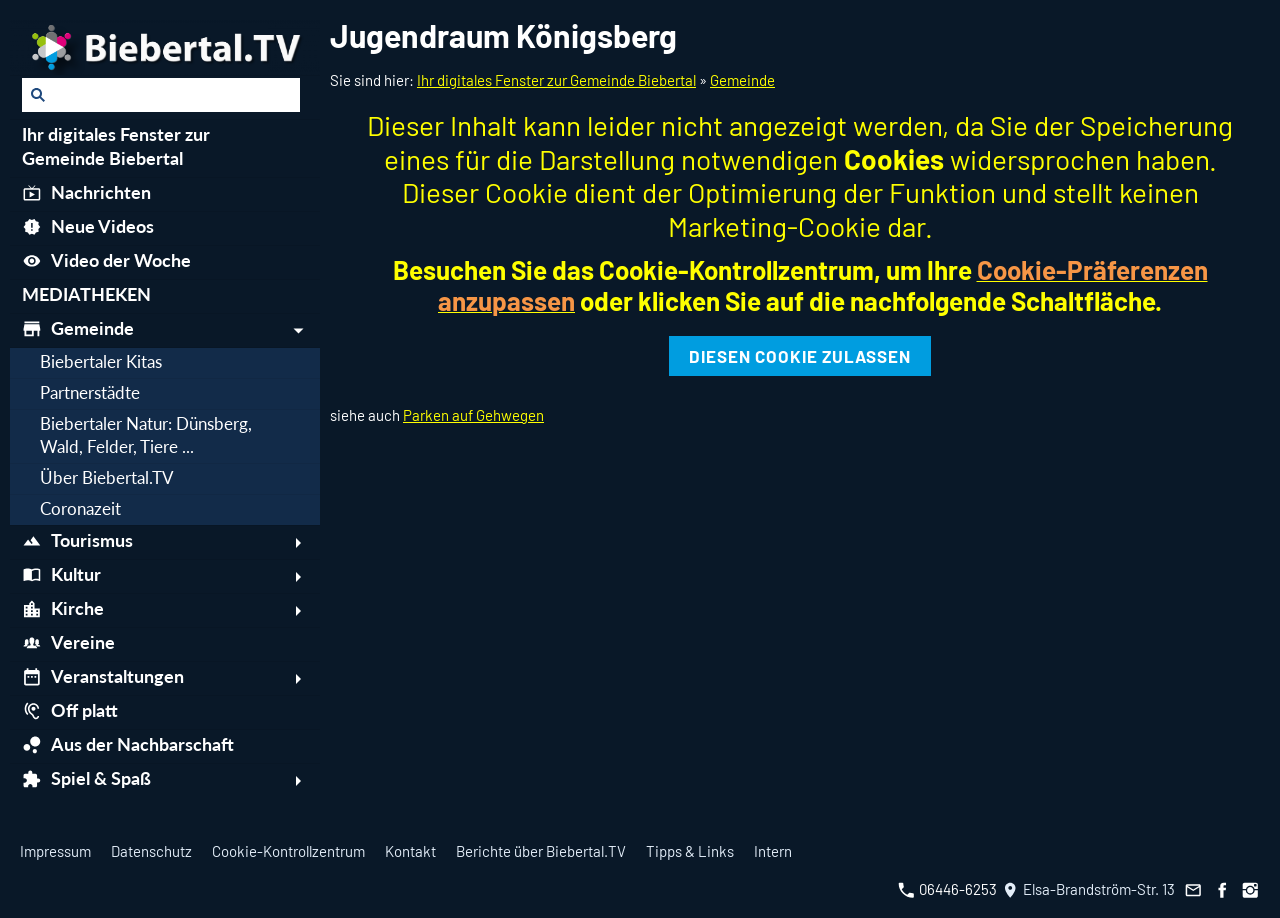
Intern (773, 851)
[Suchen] (161, 95)
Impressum (55, 851)
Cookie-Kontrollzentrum (288, 851)
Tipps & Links (690, 851)
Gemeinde (742, 80)
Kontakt (410, 851)
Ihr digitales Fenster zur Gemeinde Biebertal (556, 80)
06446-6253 (947, 889)
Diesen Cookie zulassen (800, 356)
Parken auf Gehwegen (473, 415)
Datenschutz (151, 851)
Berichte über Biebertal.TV (541, 851)
